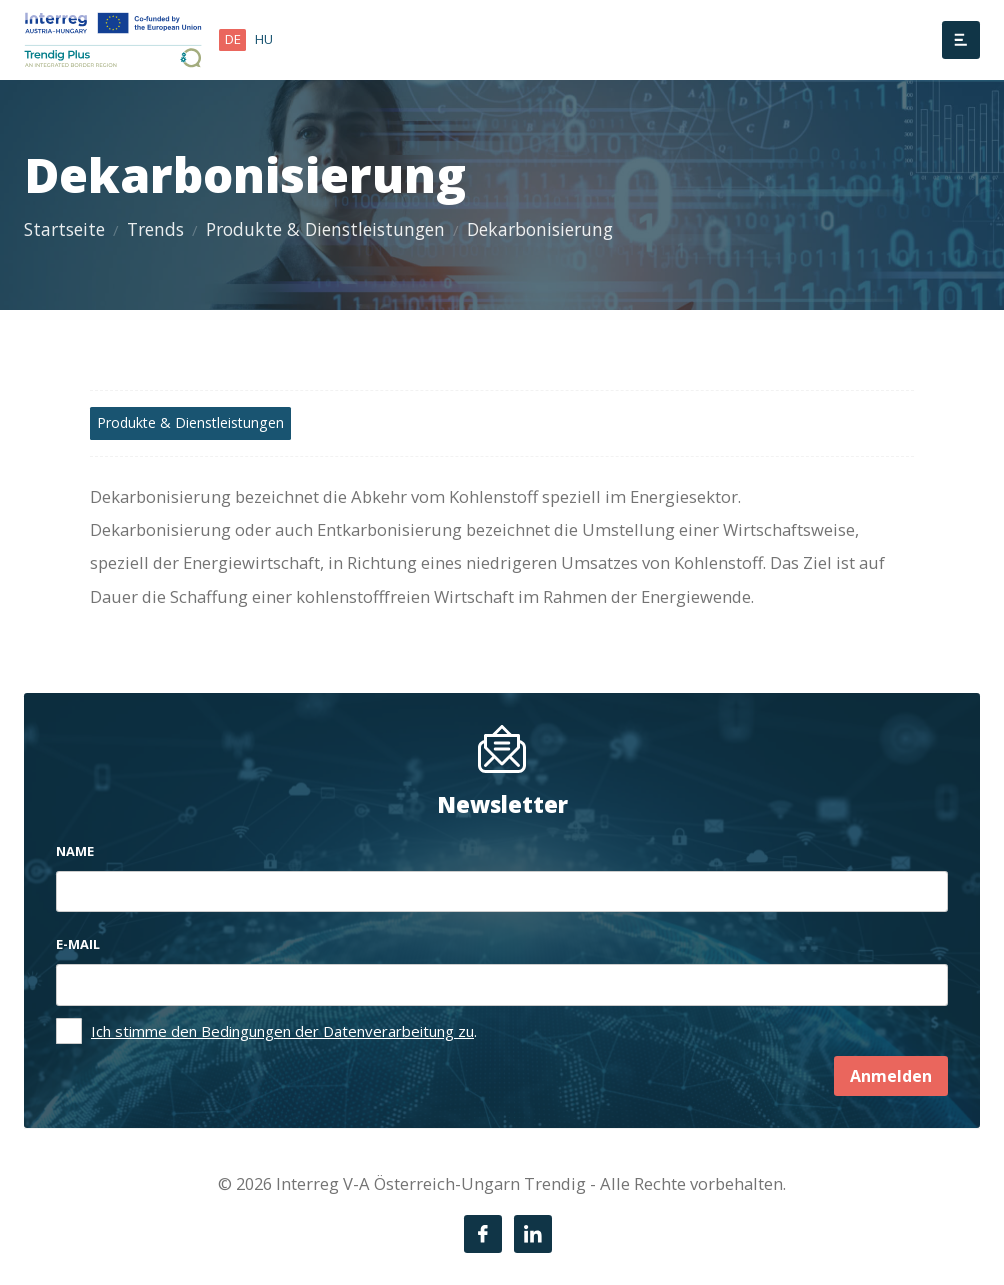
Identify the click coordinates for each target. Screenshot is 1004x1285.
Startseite (64, 229)
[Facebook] (483, 1234)
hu (264, 39)
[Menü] (961, 40)
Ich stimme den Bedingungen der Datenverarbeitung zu (282, 1031)
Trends (155, 229)
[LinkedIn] (533, 1234)
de (233, 39)
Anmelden (891, 1076)
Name (75, 851)
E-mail (78, 944)
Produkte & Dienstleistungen (325, 229)
